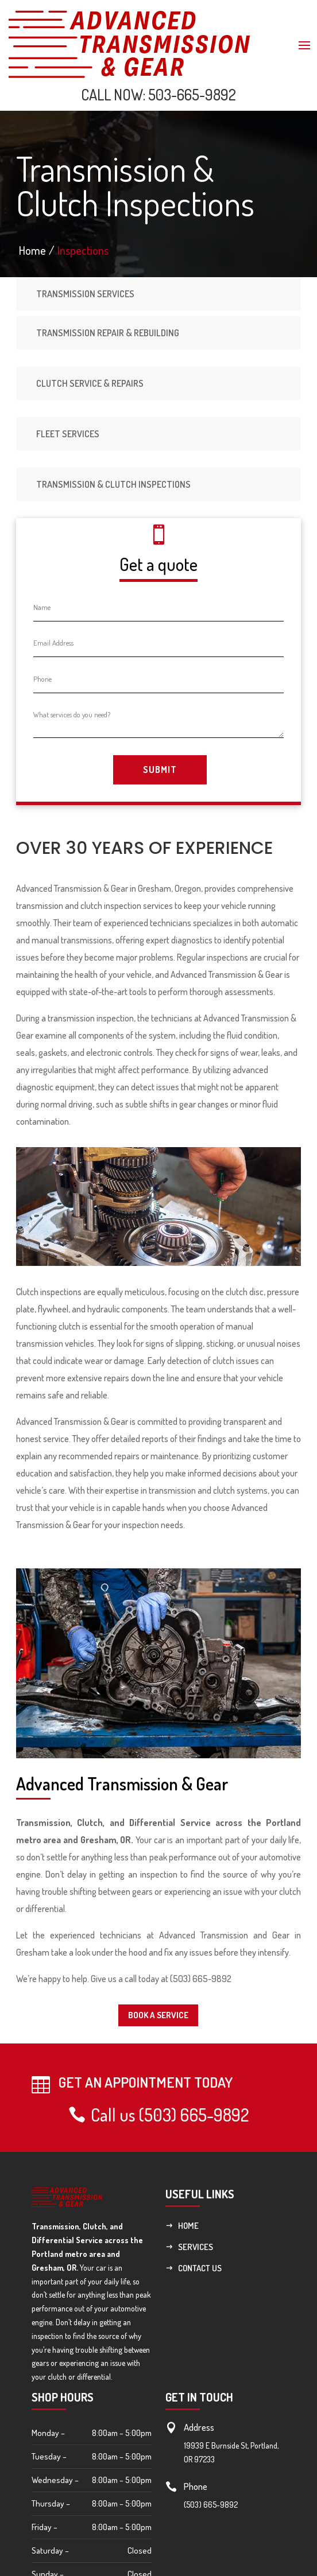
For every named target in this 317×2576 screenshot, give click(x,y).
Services (195, 2246)
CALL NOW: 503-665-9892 (158, 94)
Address (199, 2427)
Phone (195, 2486)
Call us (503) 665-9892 (170, 2115)
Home (188, 2225)
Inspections (83, 250)
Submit (160, 769)
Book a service (158, 2015)
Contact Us (200, 2268)
